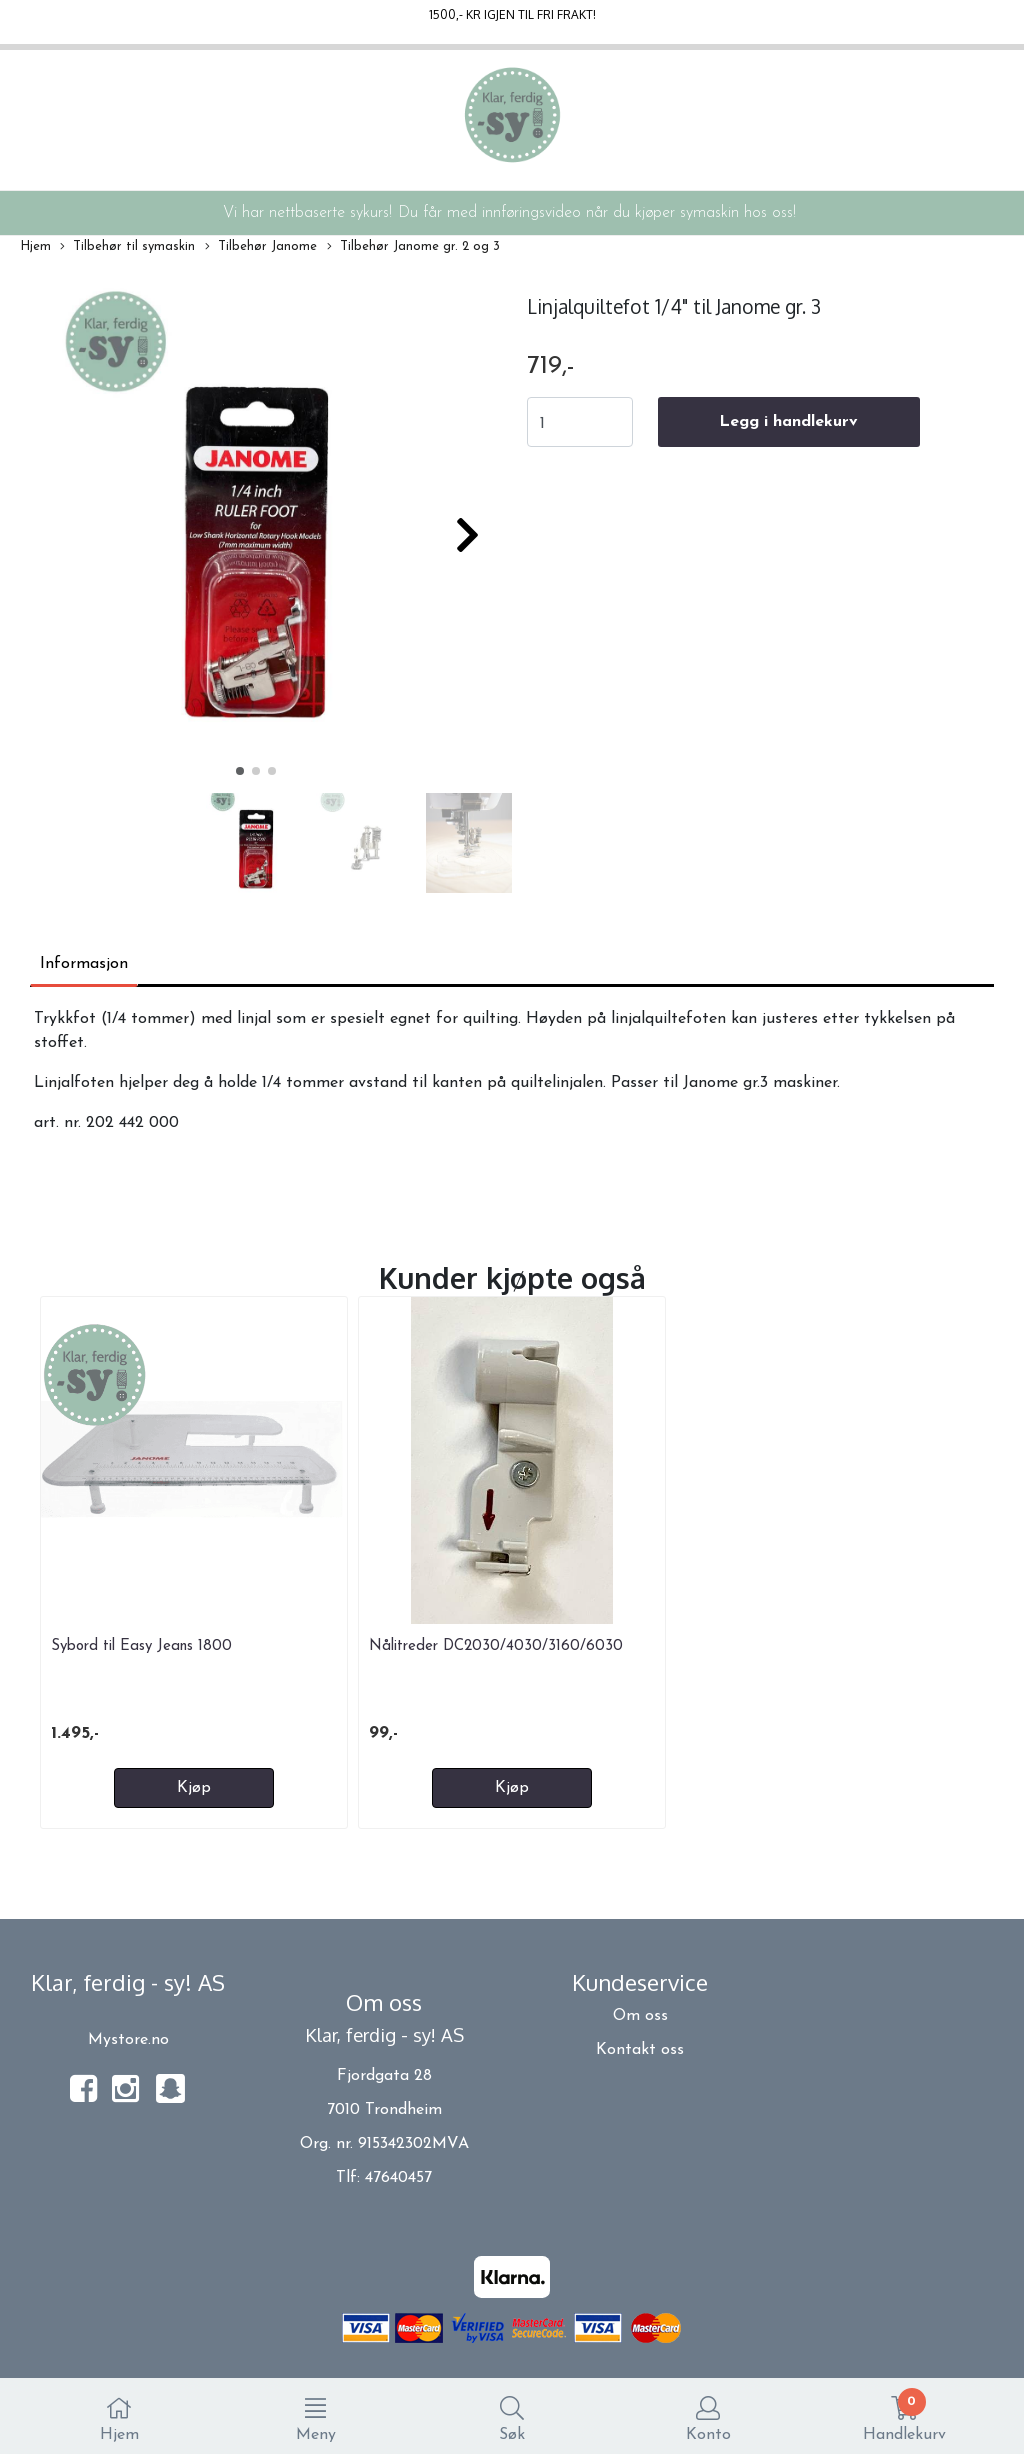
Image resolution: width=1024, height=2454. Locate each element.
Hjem (35, 246)
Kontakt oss (640, 2050)
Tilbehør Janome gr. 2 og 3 (413, 247)
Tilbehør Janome (261, 247)
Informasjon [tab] (84, 964)
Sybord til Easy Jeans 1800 (141, 1646)
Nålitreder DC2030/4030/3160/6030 (496, 1646)
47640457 (398, 2178)
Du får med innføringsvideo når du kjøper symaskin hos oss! (597, 213)
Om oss (640, 2016)
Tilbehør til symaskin (127, 247)
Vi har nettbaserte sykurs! (307, 213)
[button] (240, 771)
